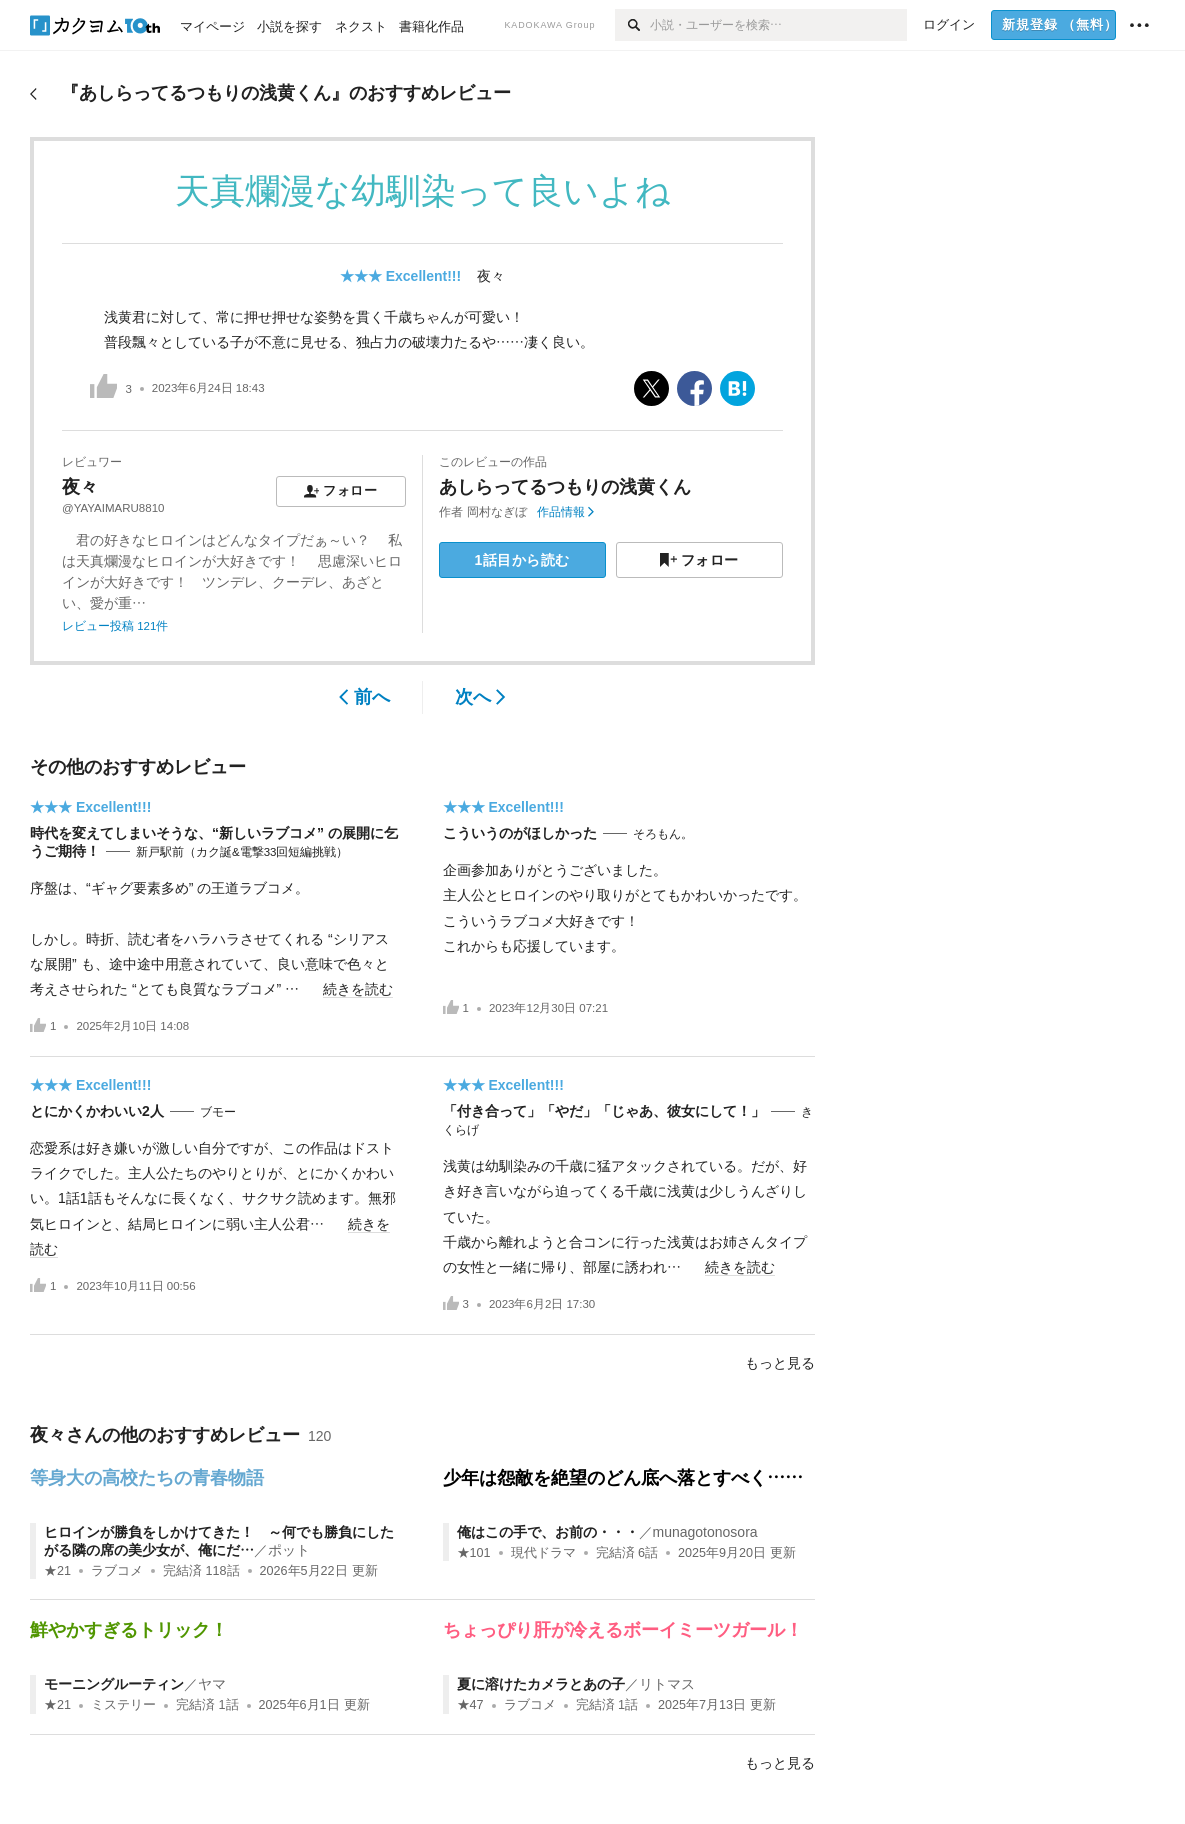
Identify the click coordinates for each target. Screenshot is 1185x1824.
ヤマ (212, 1684)
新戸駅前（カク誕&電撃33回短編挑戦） (242, 852)
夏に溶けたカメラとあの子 (541, 1684)
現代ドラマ (543, 1553)
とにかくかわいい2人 (97, 1111)
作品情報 (565, 512)
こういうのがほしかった (520, 833)
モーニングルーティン (114, 1684)
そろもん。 (663, 834)
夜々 (491, 276)
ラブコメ (117, 1571)
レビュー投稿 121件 (115, 626)
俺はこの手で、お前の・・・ (548, 1532)
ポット (289, 1550)
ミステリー (123, 1705)
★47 (470, 1705)
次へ (480, 697)
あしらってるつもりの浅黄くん (565, 487)
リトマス (667, 1684)
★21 (57, 1571)
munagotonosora (705, 1532)
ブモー (218, 1112)
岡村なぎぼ (497, 512)
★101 (474, 1553)
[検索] (632, 25)
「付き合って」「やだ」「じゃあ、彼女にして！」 (604, 1111)
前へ (364, 697)
